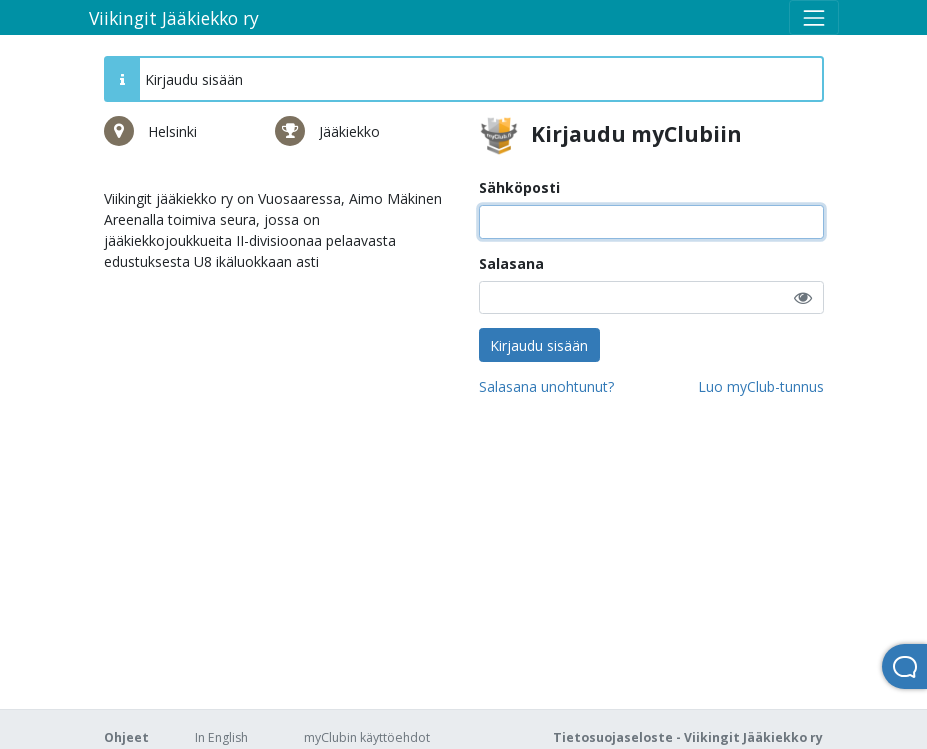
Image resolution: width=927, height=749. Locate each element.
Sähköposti (519, 187)
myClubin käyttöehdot (367, 737)
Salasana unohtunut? (546, 386)
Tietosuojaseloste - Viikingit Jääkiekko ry (688, 737)
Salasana (511, 263)
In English (221, 737)
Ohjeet (126, 737)
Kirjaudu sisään (539, 345)
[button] (803, 297)
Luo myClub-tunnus (761, 386)
